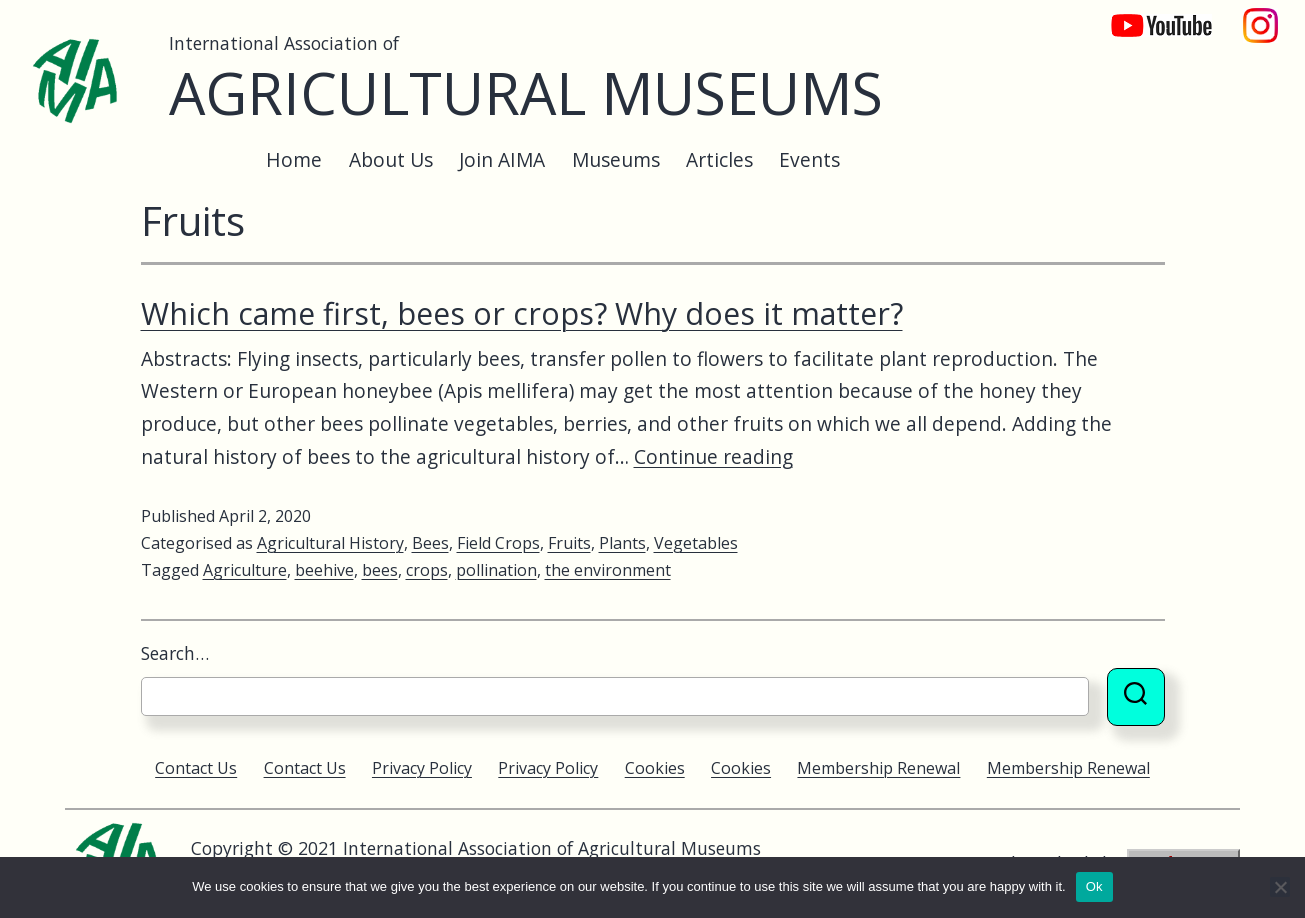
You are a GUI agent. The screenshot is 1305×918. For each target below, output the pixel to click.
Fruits (569, 543)
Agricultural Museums (526, 92)
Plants (622, 543)
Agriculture (245, 570)
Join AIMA (502, 159)
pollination (496, 570)
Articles (719, 159)
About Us (391, 159)
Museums (616, 159)
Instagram (1261, 15)
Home (294, 159)
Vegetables (696, 543)
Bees (430, 543)
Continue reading (713, 456)
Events (809, 159)
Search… (175, 653)
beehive (324, 570)
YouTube (1148, 15)
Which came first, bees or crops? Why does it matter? (522, 313)
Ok (1094, 886)
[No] (1280, 887)
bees (380, 570)
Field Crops (498, 543)
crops (427, 570)
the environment (608, 570)
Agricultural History (330, 543)
